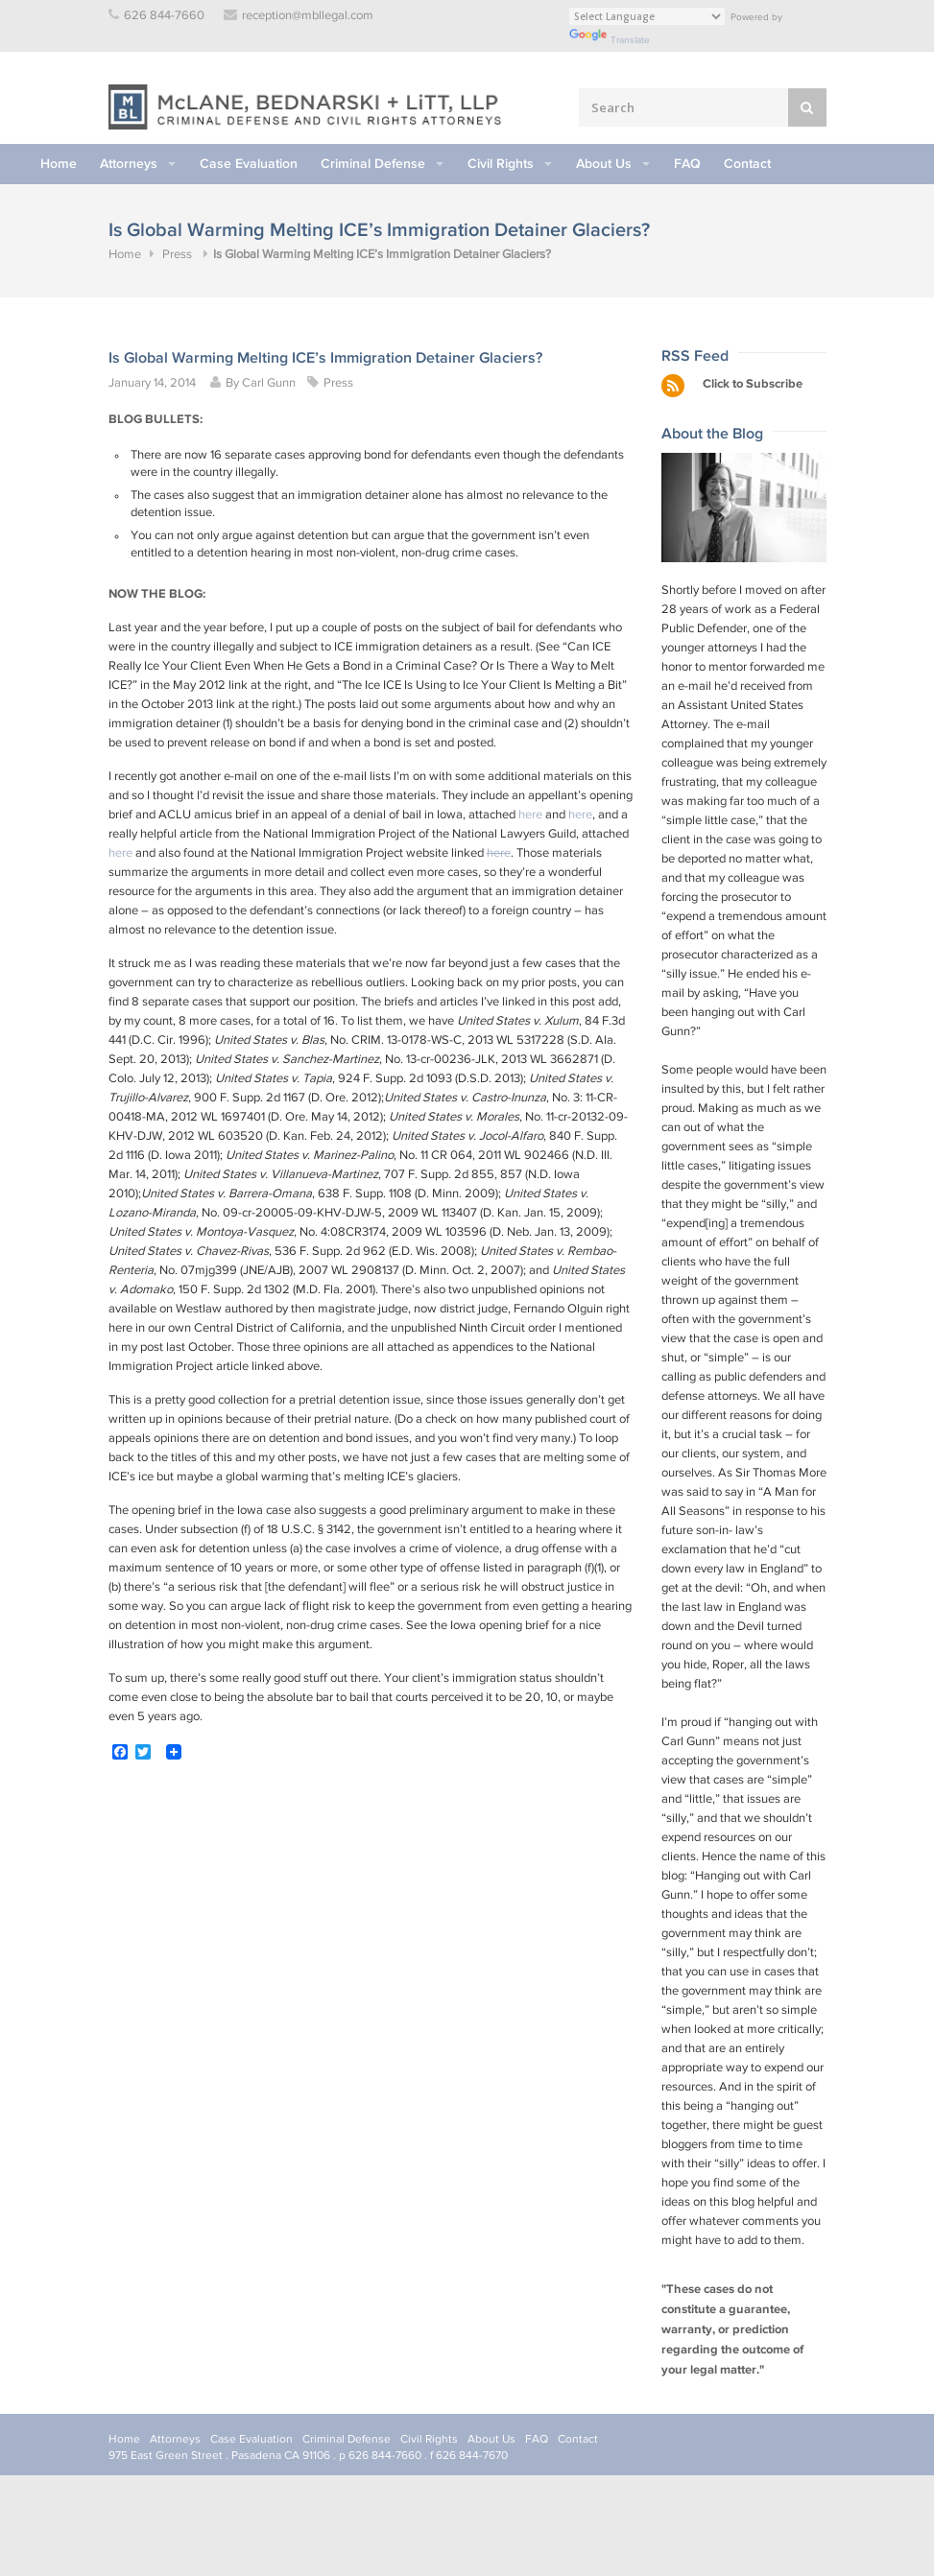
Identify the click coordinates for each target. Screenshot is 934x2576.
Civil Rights (500, 163)
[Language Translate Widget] (647, 16)
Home (58, 163)
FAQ (687, 163)
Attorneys (128, 163)
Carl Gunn (269, 383)
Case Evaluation (249, 163)
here (530, 815)
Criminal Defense (373, 163)
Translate (609, 40)
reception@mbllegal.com (307, 16)
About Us (604, 163)
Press (177, 254)
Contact (747, 163)
